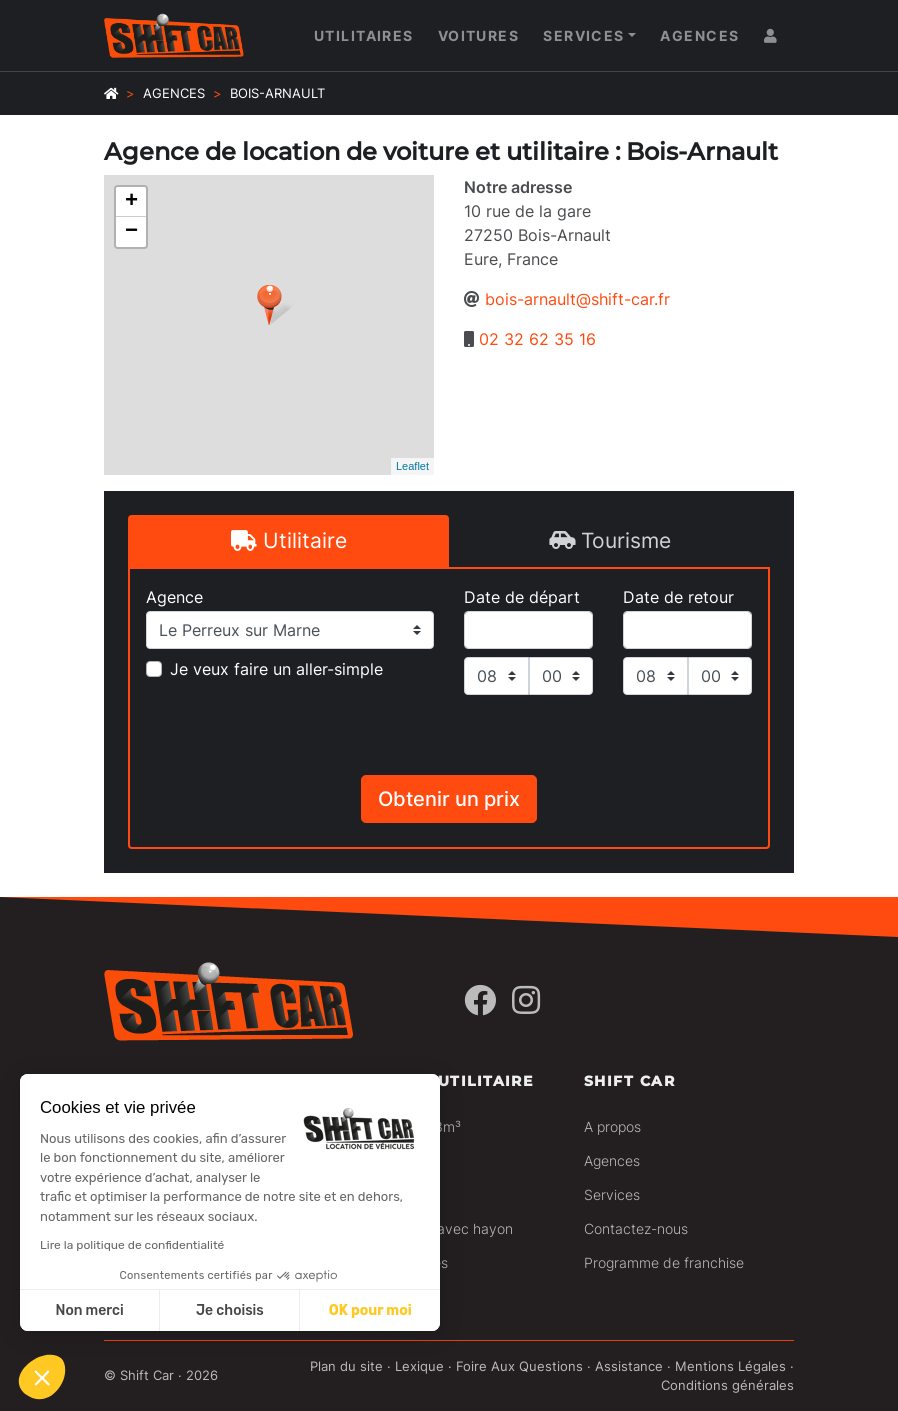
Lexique (419, 1366)
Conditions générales (727, 1385)
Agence (174, 597)
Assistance (629, 1366)
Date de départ (522, 597)
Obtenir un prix (449, 799)
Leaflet (412, 466)
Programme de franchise (664, 1262)
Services (584, 35)
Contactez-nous (636, 1228)
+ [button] (131, 202)
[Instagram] (526, 1001)
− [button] (131, 232)
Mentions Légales (730, 1366)
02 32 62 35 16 (537, 339)
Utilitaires (364, 35)
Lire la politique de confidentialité (132, 1245)
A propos (612, 1126)
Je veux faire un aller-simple (276, 669)
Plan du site (346, 1366)
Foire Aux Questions (519, 1366)
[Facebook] (480, 1001)
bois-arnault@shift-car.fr (577, 299)
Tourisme (610, 540)
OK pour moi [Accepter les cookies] (370, 1310)
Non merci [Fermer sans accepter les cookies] (89, 1310)
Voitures (479, 35)
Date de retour (678, 597)
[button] (42, 1377)
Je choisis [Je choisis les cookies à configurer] (230, 1310)
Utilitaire (289, 540)
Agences (699, 35)
